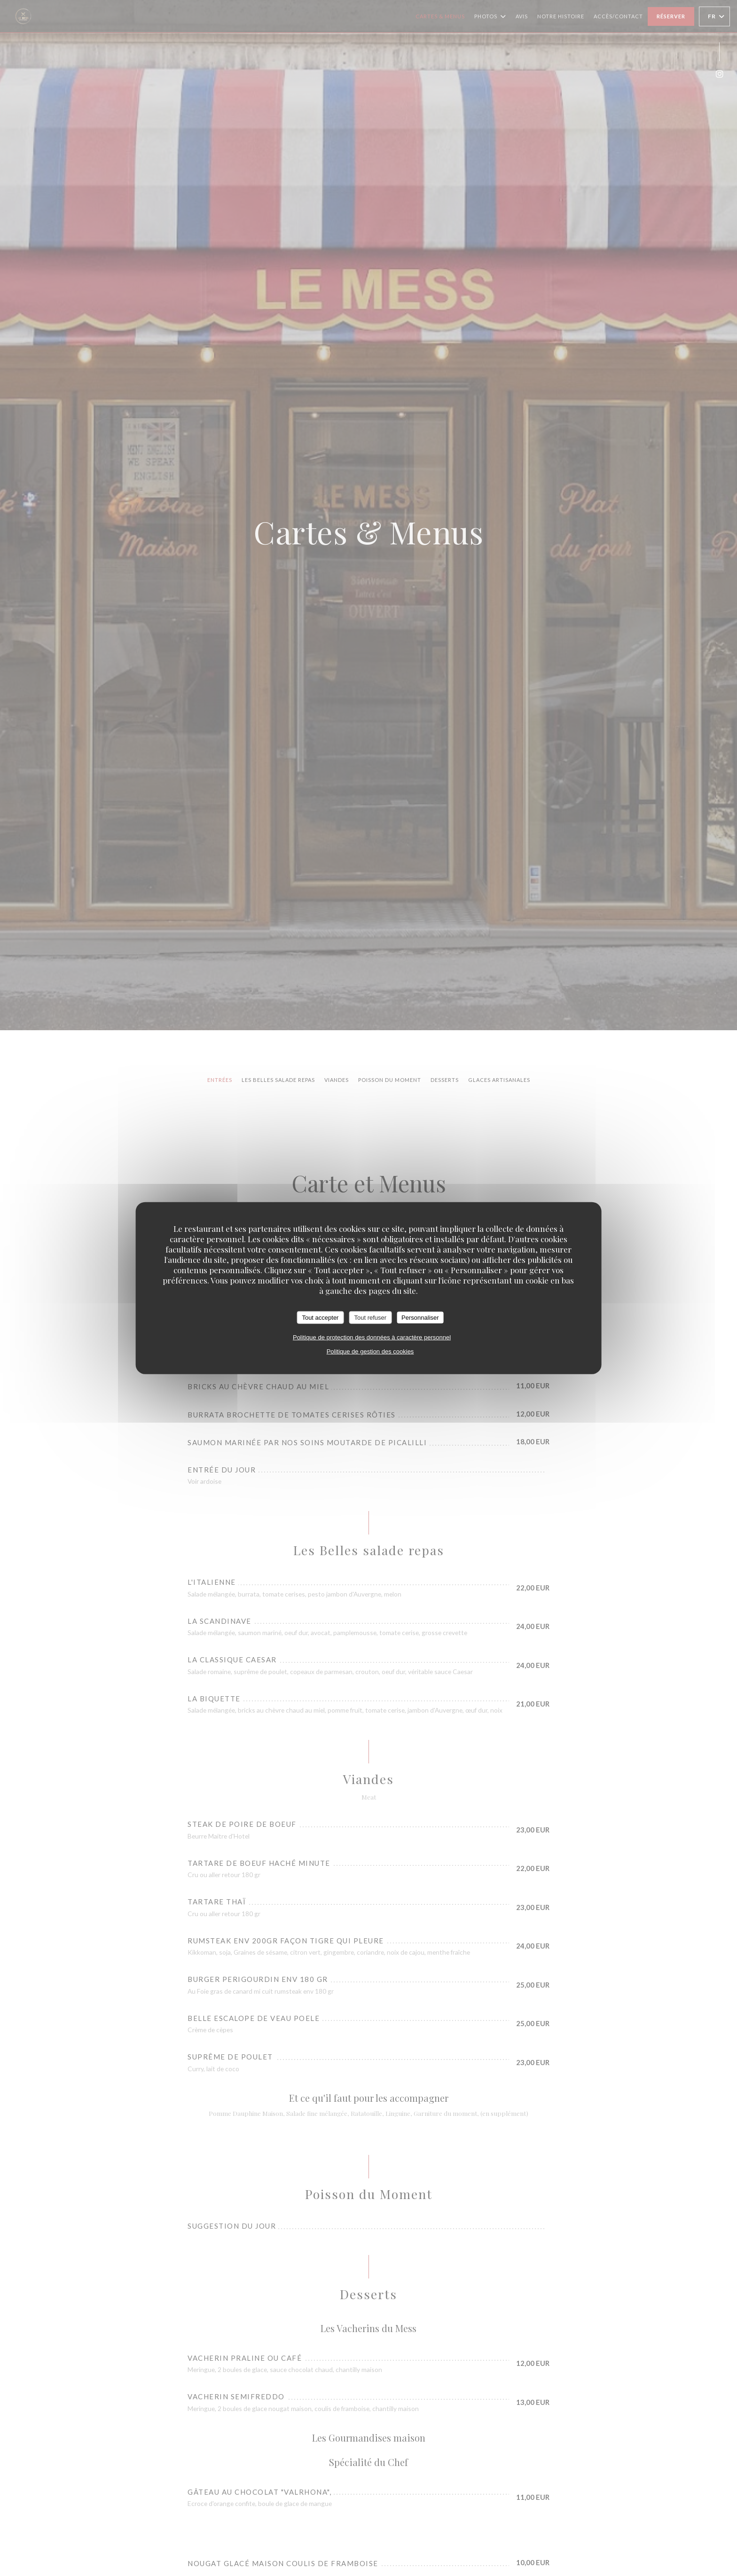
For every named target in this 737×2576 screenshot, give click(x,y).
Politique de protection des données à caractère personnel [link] (372, 1337)
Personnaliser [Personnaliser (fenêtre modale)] (420, 1317)
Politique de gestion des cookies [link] (370, 1351)
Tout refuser (370, 1317)
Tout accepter (320, 1317)
